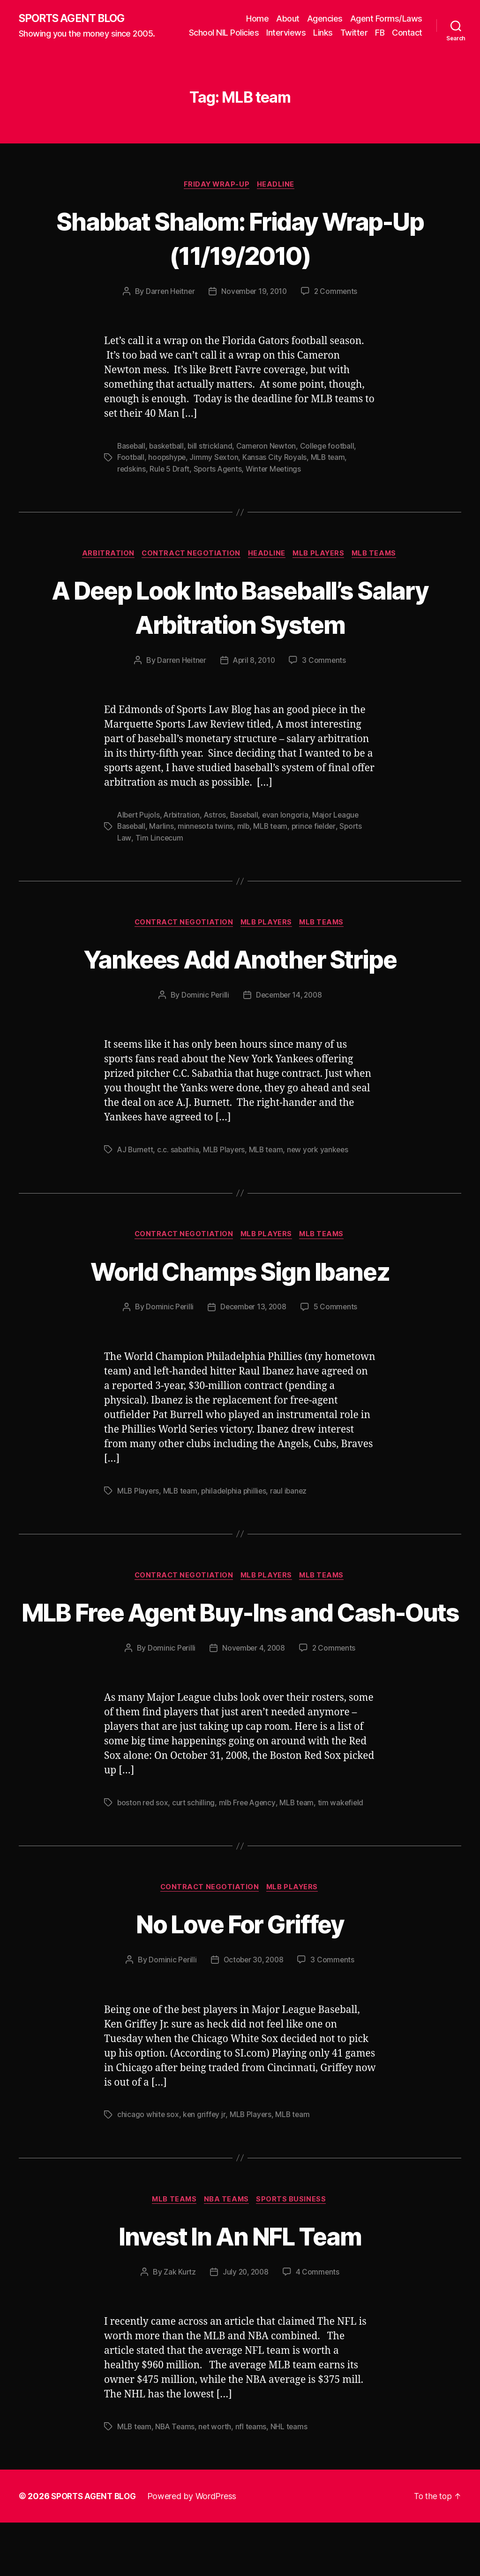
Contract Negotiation (189, 567)
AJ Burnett (135, 1165)
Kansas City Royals (277, 471)
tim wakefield (345, 1853)
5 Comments (337, 1323)
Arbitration (103, 567)
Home (257, 18)
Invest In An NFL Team (239, 2288)
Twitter (391, 32)
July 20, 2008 (245, 2325)
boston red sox (143, 1853)
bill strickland (212, 460)
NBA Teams (227, 2252)
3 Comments (326, 674)
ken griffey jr (204, 2166)
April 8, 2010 (254, 674)
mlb (245, 840)
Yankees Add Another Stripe (240, 973)
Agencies (325, 18)
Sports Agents (220, 482)
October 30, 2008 (253, 2012)
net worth (217, 2480)
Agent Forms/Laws (386, 18)
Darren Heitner (168, 305)
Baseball (132, 460)
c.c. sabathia (179, 1165)
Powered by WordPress (196, 2549)
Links (361, 32)
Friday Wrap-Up (216, 198)
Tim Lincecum (159, 851)
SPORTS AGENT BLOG (75, 24)
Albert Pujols (139, 829)
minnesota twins (207, 840)
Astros (217, 829)
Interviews (324, 32)
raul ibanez (293, 1506)
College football (332, 460)
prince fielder (317, 840)
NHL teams (292, 2480)
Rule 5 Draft (170, 482)
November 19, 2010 (254, 305)
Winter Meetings (277, 482)
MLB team (330, 471)
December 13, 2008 (253, 1323)
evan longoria (290, 829)
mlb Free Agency (249, 1853)
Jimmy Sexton (215, 471)
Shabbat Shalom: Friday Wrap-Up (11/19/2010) (240, 251)
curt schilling (194, 1853)
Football (131, 471)
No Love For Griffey (240, 1975)
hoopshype (168, 471)
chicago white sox (148, 2166)
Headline (278, 198)
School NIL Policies (261, 32)
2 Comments (338, 305)
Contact (407, 46)
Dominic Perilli (203, 1010)
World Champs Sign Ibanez (240, 1286)
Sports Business (295, 2252)
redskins (131, 482)
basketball (168, 460)
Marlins (162, 840)
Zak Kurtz (178, 2325)
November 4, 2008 (253, 1699)
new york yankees (322, 1165)
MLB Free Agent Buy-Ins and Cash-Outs (240, 1645)
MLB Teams (380, 567)
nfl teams (254, 2480)
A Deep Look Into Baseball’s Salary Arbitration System (240, 620)
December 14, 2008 (288, 1010)
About (288, 18)
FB (417, 32)
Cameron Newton (270, 460)
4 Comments (319, 2325)
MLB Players (321, 567)
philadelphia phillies (236, 1506)
